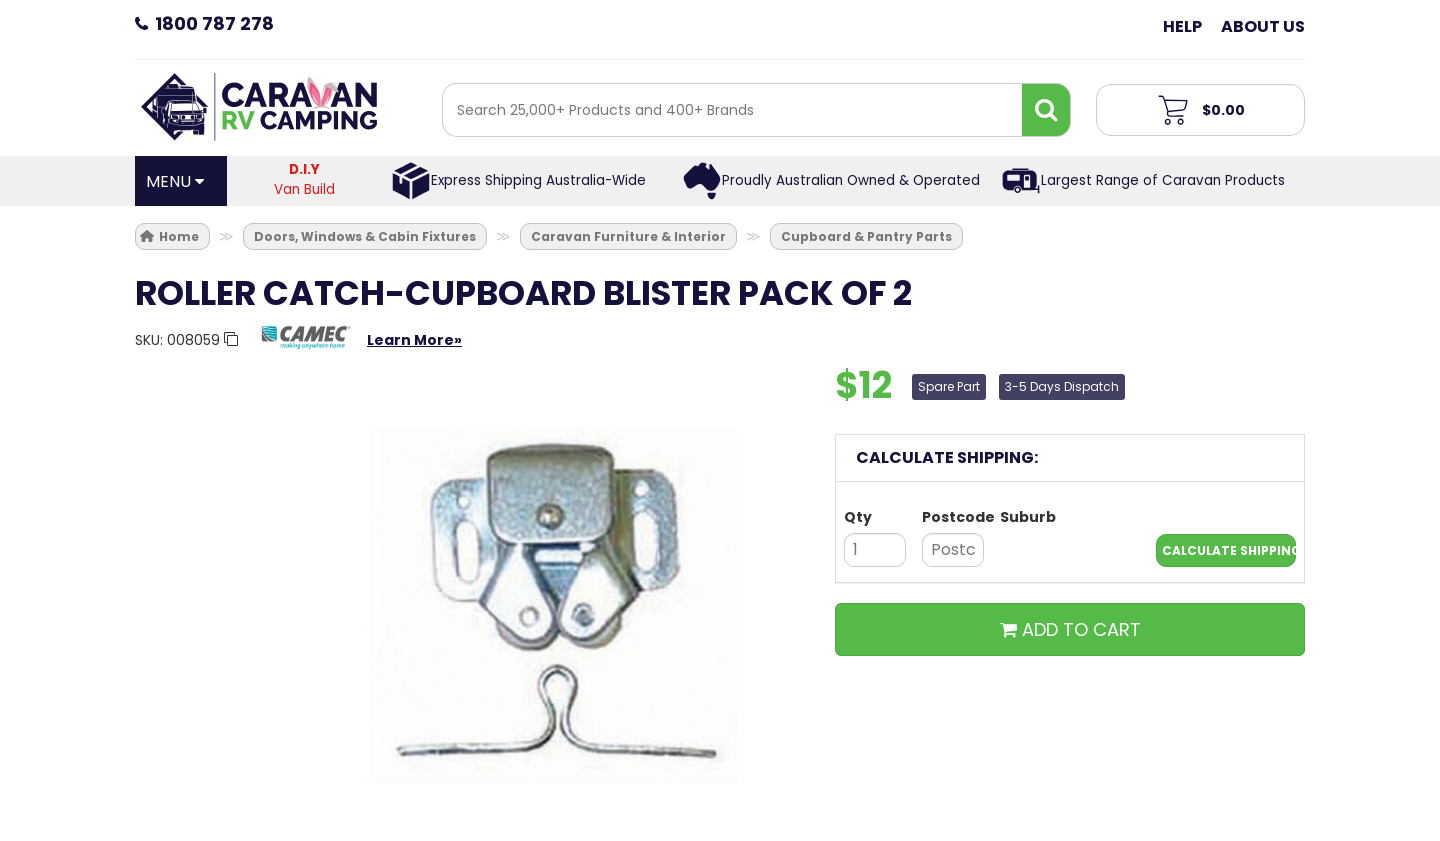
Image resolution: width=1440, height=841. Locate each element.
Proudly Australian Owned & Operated (851, 180)
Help (1182, 26)
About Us (1263, 26)
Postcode (953, 517)
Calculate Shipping (1229, 550)
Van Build (305, 179)
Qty (858, 517)
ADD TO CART (1070, 629)
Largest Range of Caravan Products (1163, 180)
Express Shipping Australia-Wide (538, 180)
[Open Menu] (181, 181)
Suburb (1028, 517)
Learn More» (414, 340)
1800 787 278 (214, 23)
